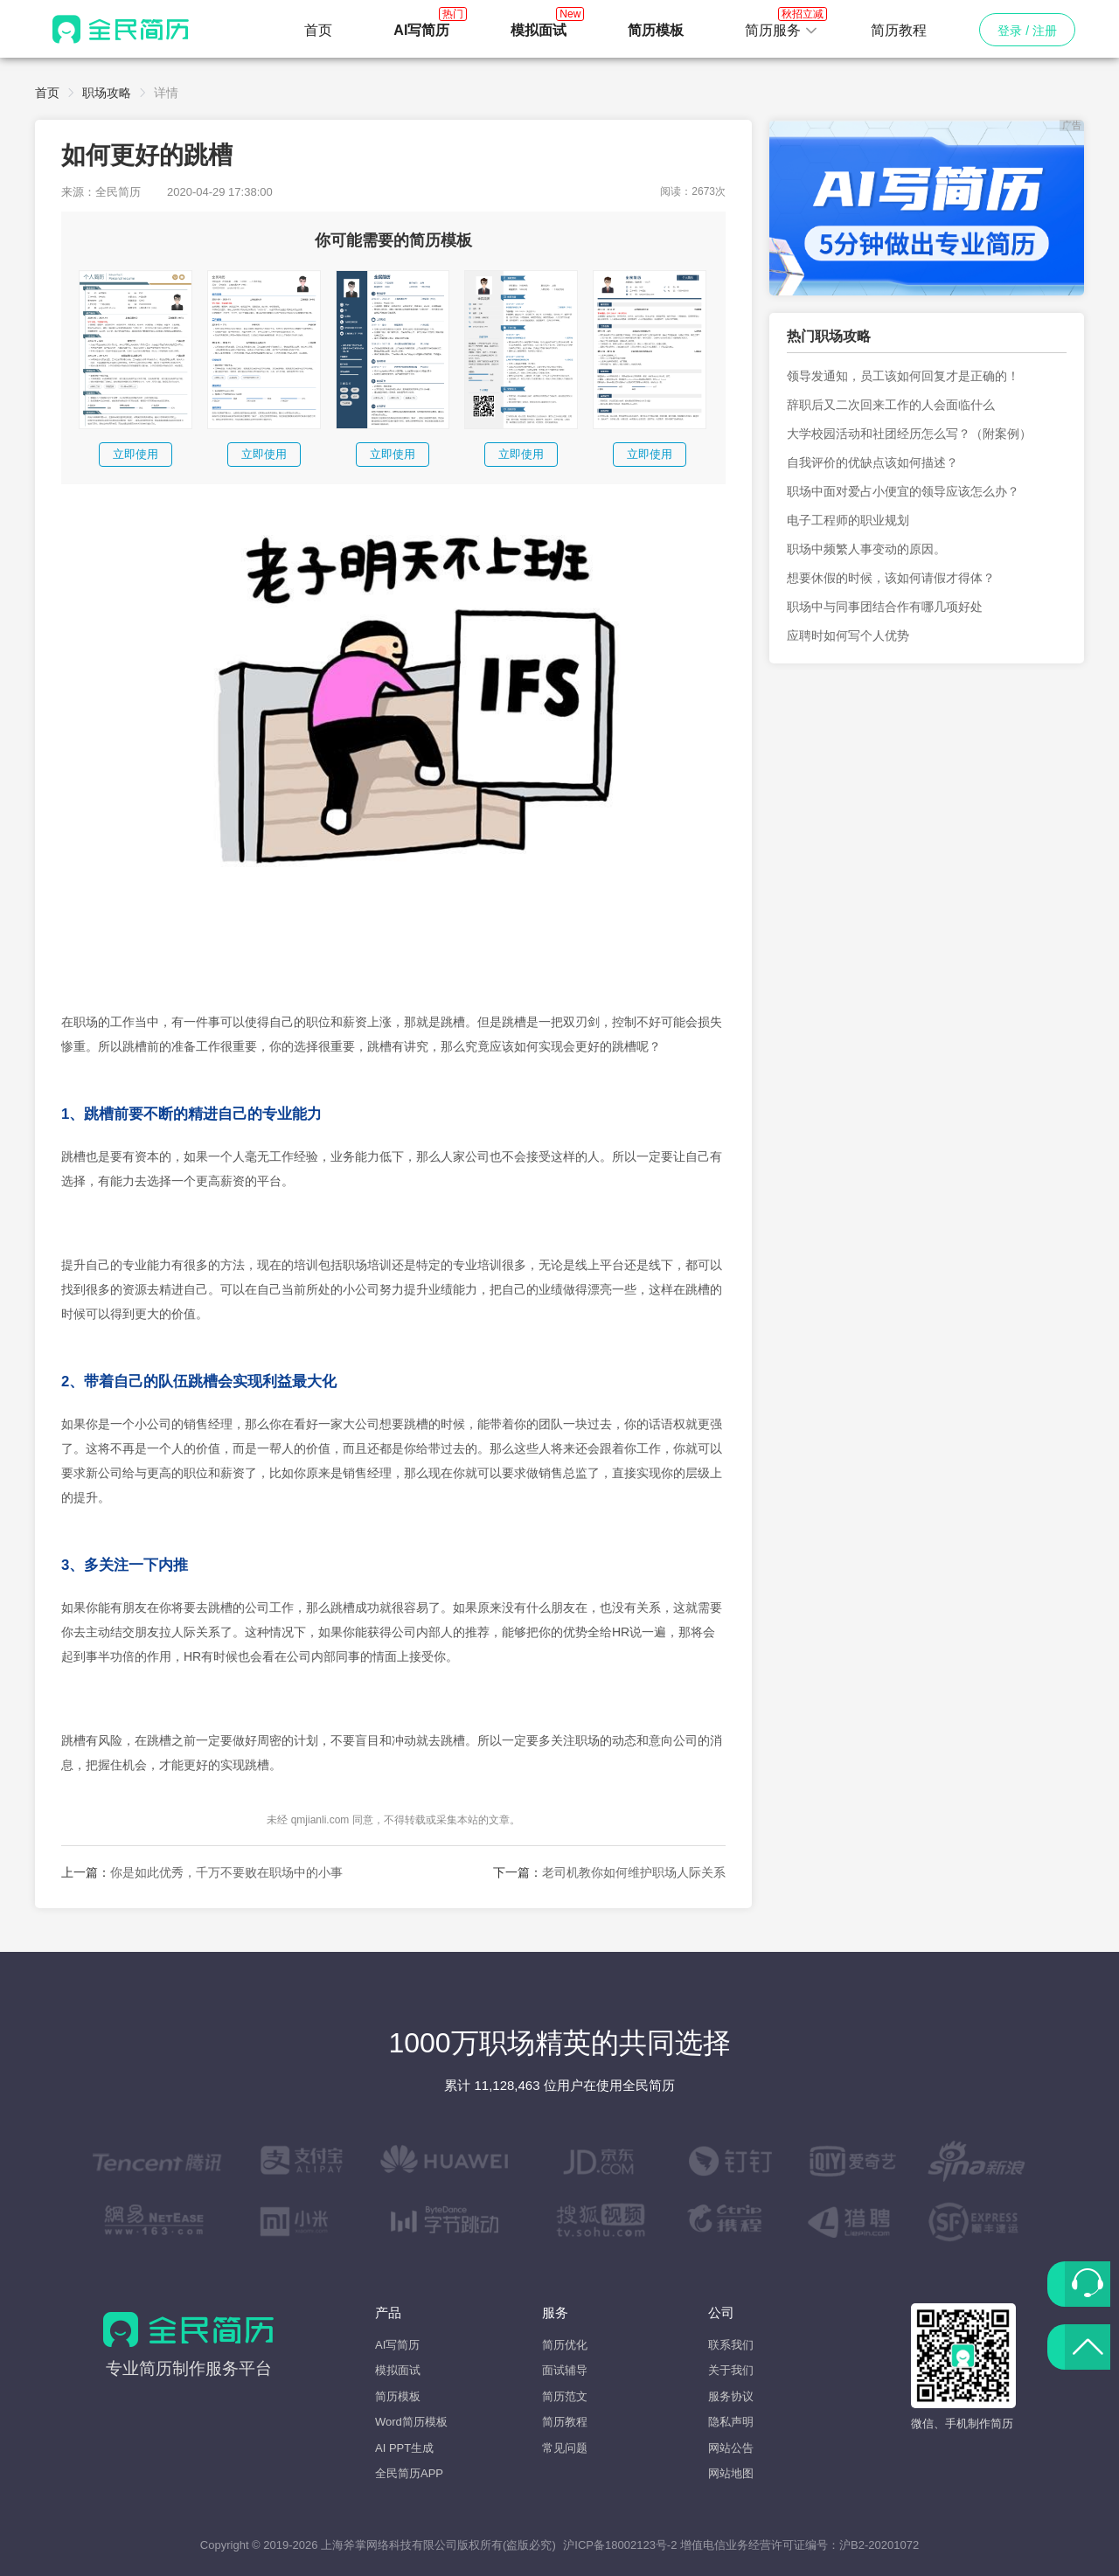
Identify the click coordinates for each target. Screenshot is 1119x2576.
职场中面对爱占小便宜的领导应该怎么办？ (903, 491)
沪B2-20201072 (879, 2545)
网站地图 (731, 2473)
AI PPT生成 (404, 2447)
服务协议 (731, 2396)
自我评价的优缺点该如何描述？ (872, 462)
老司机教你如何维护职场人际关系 (634, 1872)
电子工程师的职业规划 (848, 520)
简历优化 (564, 2344)
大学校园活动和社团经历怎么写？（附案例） (909, 434)
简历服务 (781, 25)
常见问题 (564, 2447)
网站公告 (731, 2447)
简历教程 (899, 30)
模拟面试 (397, 2370)
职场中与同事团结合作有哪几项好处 (885, 607)
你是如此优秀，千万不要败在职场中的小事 (226, 1872)
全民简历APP (409, 2473)
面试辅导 (564, 2370)
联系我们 (731, 2344)
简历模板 (397, 2396)
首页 (318, 30)
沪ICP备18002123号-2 (620, 2545)
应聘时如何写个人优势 (848, 635)
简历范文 (564, 2396)
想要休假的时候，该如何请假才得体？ (891, 578)
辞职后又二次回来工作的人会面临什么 (891, 405)
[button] (781, 30)
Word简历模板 (411, 2421)
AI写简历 (397, 2344)
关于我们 (731, 2370)
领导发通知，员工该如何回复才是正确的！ (903, 376)
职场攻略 (106, 93)
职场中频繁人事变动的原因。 (866, 549)
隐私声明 (731, 2421)
